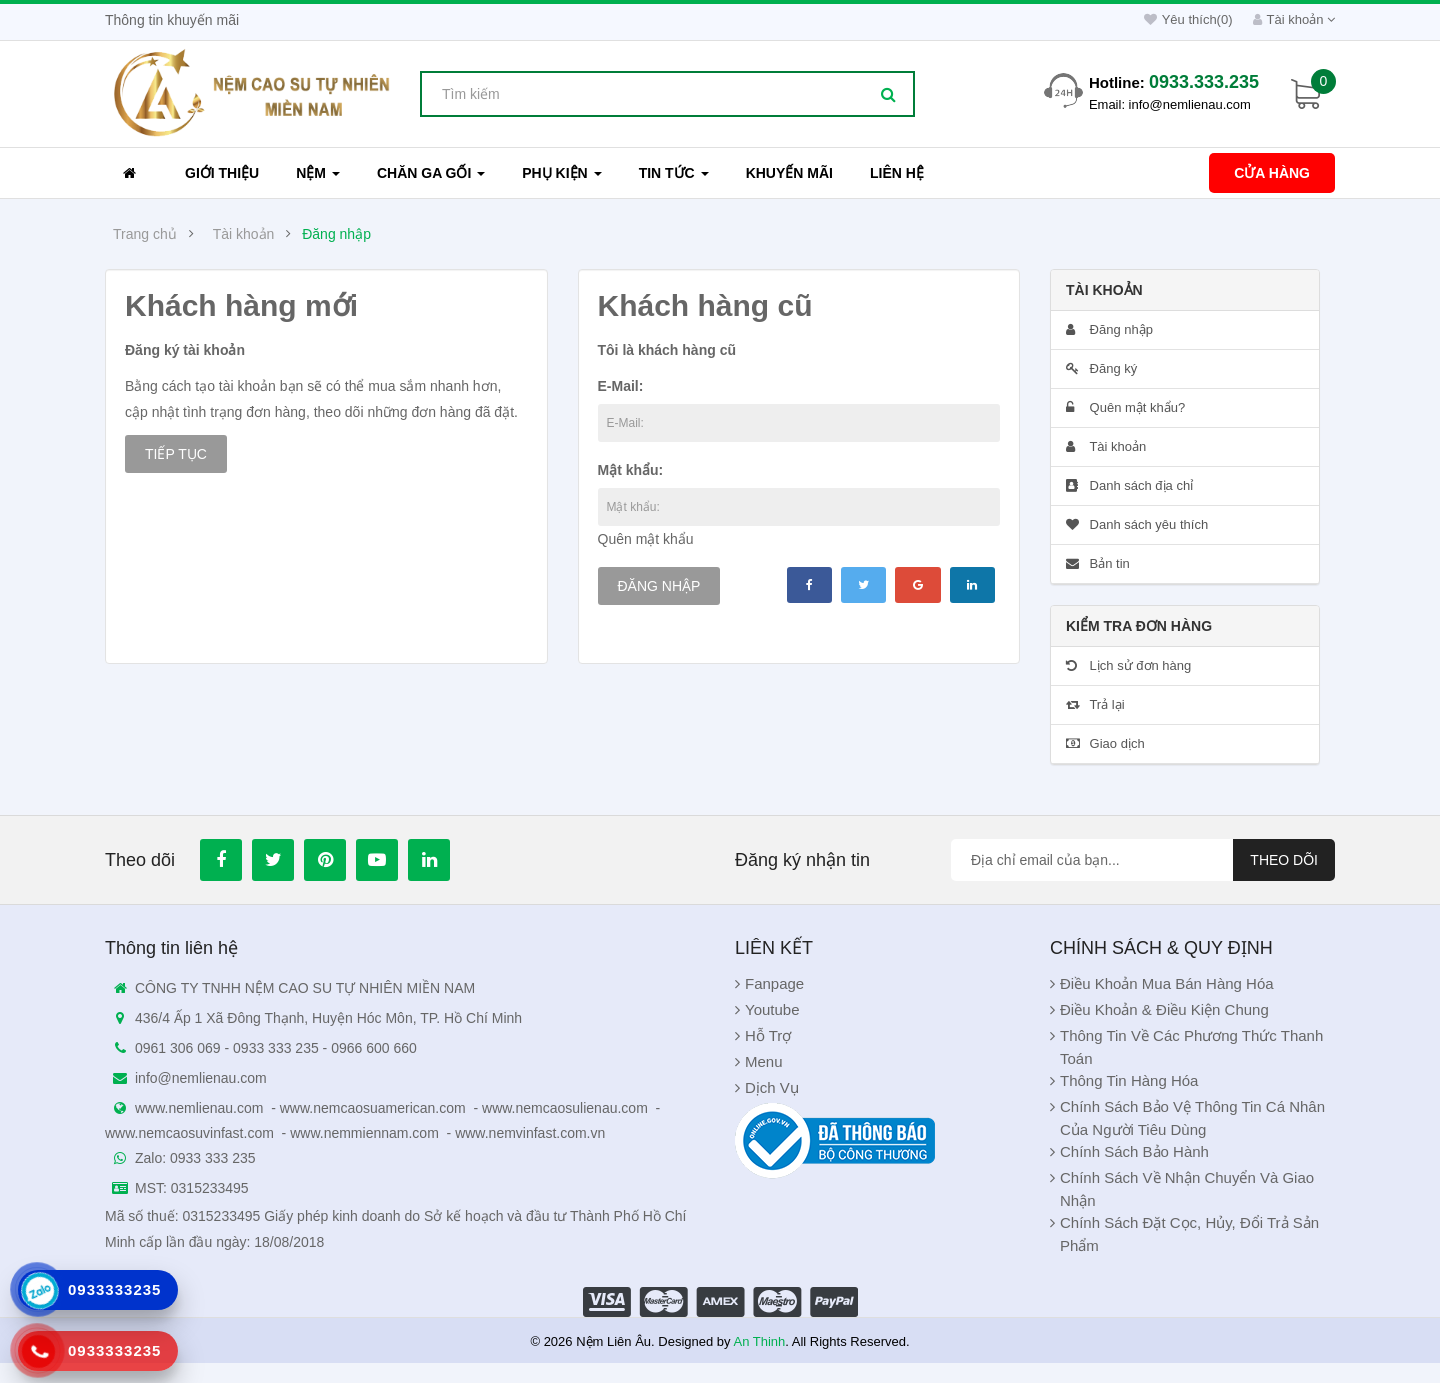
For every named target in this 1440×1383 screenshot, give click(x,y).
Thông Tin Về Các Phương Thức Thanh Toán (1191, 1047)
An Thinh (759, 1341)
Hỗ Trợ (768, 1035)
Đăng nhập (336, 234)
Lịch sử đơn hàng (1128, 665)
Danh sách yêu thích (1137, 524)
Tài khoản (244, 234)
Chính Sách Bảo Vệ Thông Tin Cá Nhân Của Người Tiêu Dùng (1192, 1118)
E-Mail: (621, 386)
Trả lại (1095, 704)
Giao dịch (1105, 743)
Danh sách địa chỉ (1129, 485)
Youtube (772, 1009)
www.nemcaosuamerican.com (373, 1108)
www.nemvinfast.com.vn (530, 1133)
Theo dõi (1284, 860)
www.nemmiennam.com (364, 1133)
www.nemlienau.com (199, 1108)
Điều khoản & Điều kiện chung (1164, 1009)
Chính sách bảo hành (1134, 1151)
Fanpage (774, 983)
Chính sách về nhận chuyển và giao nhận (1187, 1189)
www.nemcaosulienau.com (565, 1108)
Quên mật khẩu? (1125, 407)
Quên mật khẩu (646, 539)
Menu (764, 1061)
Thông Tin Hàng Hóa (1129, 1080)
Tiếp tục (176, 454)
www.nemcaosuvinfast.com (189, 1133)
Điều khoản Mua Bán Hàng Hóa (1167, 983)
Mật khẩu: (631, 470)
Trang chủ (145, 234)
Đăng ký (1101, 368)
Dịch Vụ (772, 1087)
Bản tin (1098, 563)
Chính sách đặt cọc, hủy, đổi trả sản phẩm (1189, 1234)
